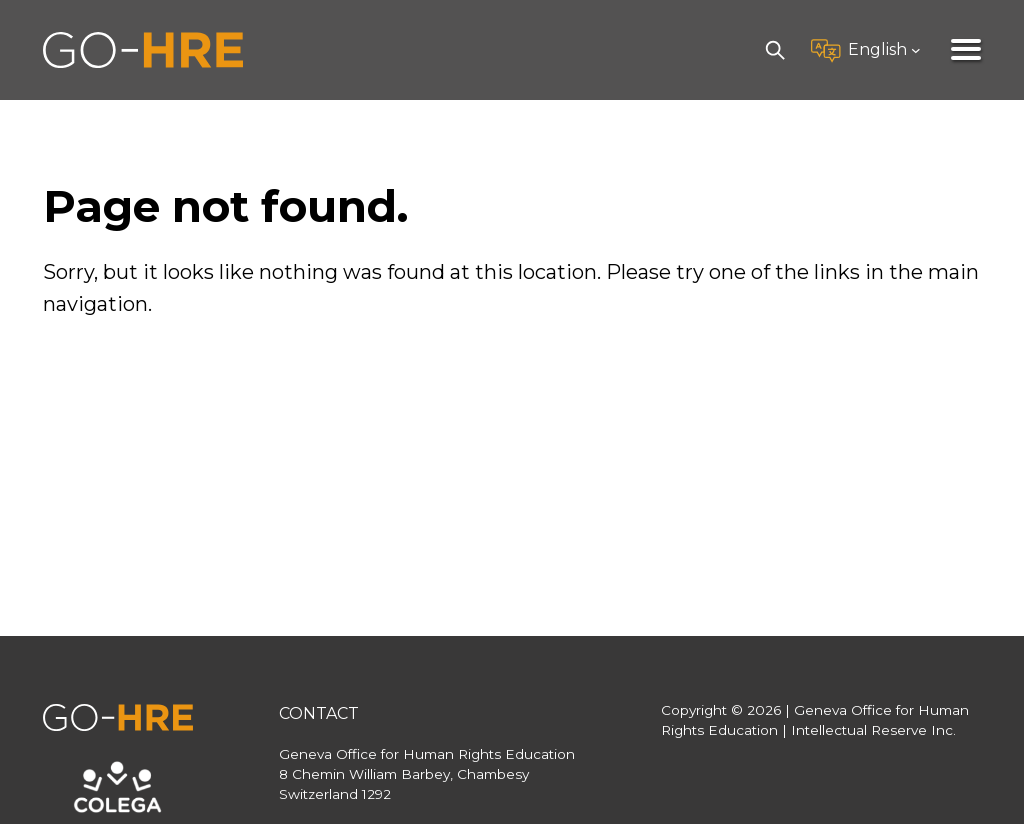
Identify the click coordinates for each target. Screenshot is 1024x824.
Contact (319, 713)
